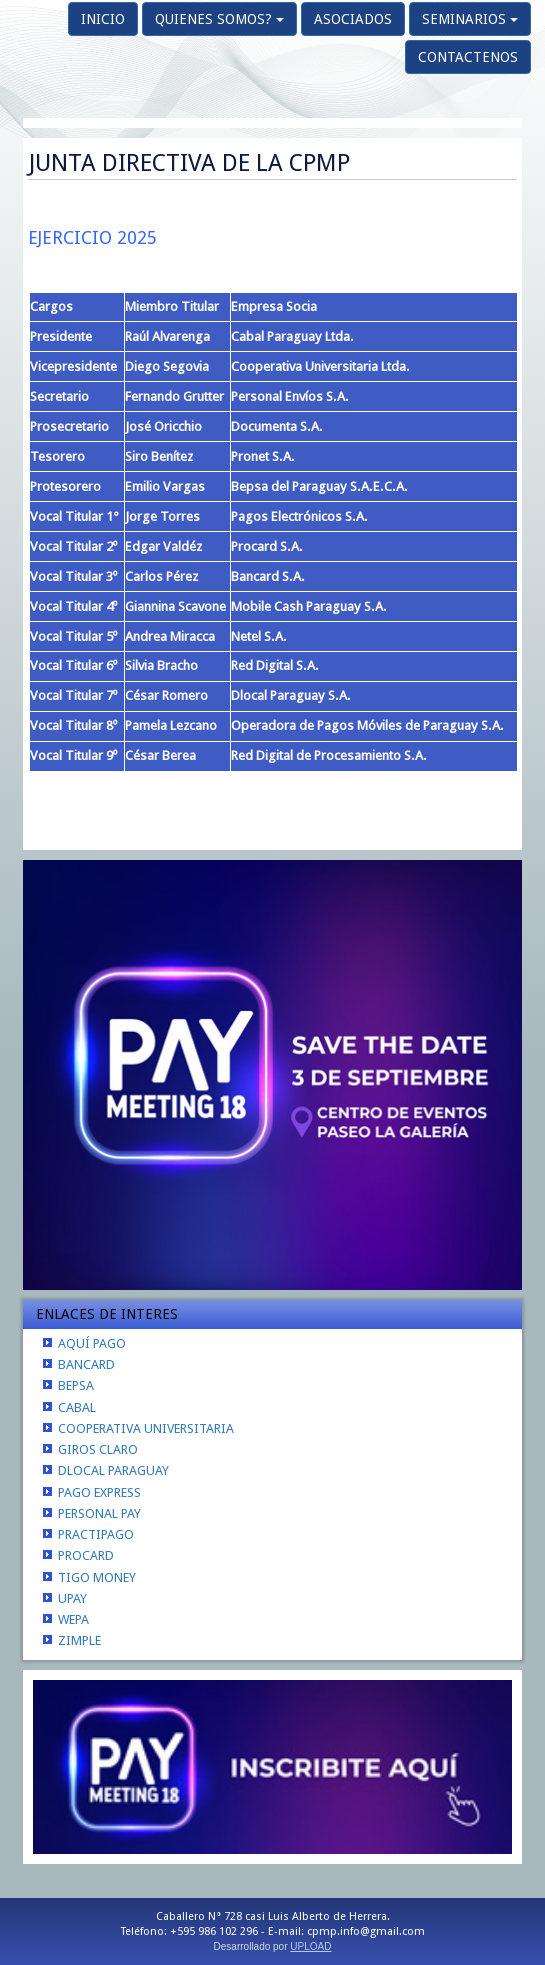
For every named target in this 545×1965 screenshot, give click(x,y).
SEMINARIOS (470, 19)
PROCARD (86, 1555)
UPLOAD (310, 1946)
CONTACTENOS (468, 57)
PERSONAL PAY (99, 1513)
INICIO (103, 19)
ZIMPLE (79, 1640)
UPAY (72, 1598)
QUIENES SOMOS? (219, 19)
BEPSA (76, 1385)
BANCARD (86, 1364)
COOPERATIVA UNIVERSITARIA (146, 1428)
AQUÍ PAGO (92, 1343)
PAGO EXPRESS (99, 1492)
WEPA (73, 1619)
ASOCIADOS (353, 19)
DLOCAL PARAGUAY (113, 1470)
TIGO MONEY (97, 1577)
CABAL (77, 1407)
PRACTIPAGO (96, 1534)
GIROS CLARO (98, 1449)
